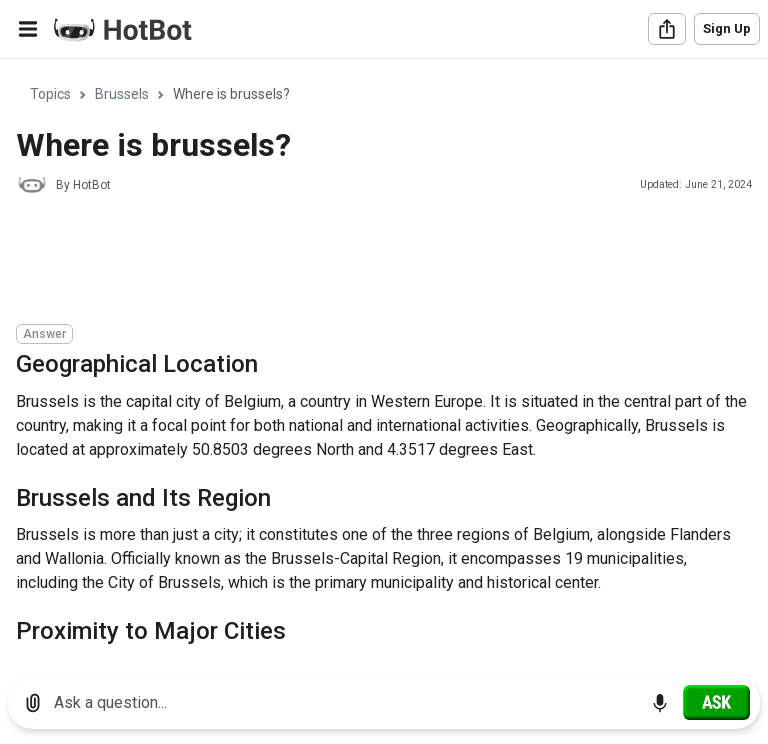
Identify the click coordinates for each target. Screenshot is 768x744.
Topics (50, 94)
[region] (384, 360)
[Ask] (716, 702)
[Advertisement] (380, 262)
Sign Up (727, 28)
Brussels (122, 94)
